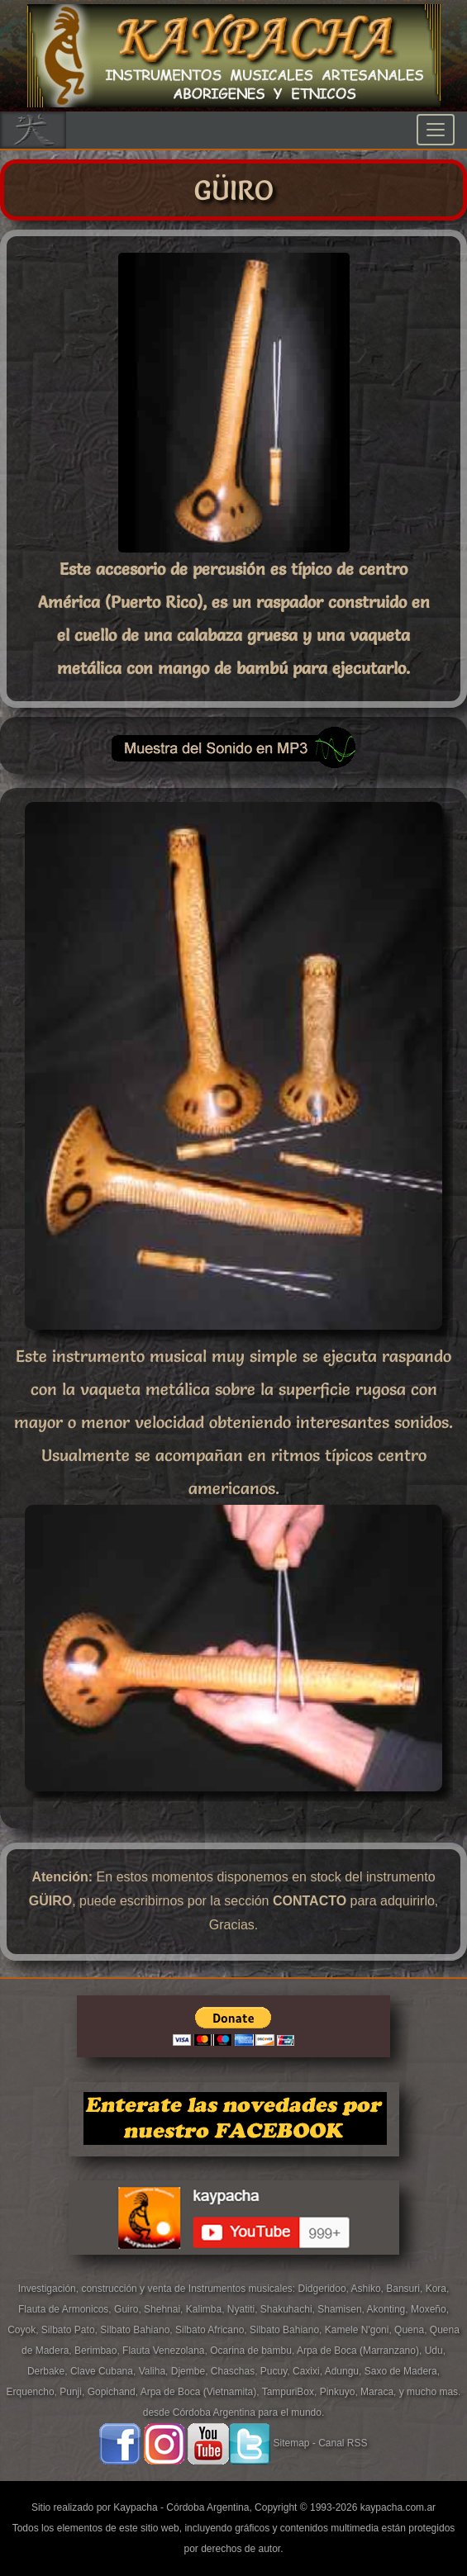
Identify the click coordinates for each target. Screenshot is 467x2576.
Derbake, (48, 2371)
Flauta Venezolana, (166, 2350)
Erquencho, (33, 2392)
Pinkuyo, (340, 2392)
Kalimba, (206, 2309)
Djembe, (191, 2371)
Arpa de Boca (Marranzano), (361, 2350)
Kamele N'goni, (359, 2330)
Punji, (73, 2392)
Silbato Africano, (212, 2330)
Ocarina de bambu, (253, 2350)
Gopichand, (114, 2392)
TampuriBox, (291, 2392)
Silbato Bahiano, (137, 2330)
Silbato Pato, (70, 2330)
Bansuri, (405, 2288)
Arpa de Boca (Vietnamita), (201, 2392)
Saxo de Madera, (402, 2371)
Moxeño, (430, 2309)
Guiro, (129, 2309)
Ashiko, (369, 2288)
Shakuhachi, (288, 2309)
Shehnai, (165, 2309)
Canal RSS (342, 2443)
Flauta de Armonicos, (66, 2309)
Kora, (438, 2288)
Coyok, (24, 2330)
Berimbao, (98, 2350)
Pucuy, (276, 2371)
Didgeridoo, (324, 2288)
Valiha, (155, 2371)
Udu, (435, 2350)
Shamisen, (341, 2309)
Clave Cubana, (104, 2371)
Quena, (412, 2330)
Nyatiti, (243, 2309)
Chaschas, (235, 2371)
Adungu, (345, 2371)
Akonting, (389, 2309)
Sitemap (291, 2443)
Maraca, (378, 2392)
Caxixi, (309, 2371)
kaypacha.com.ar (398, 2507)
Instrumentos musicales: (243, 2288)
